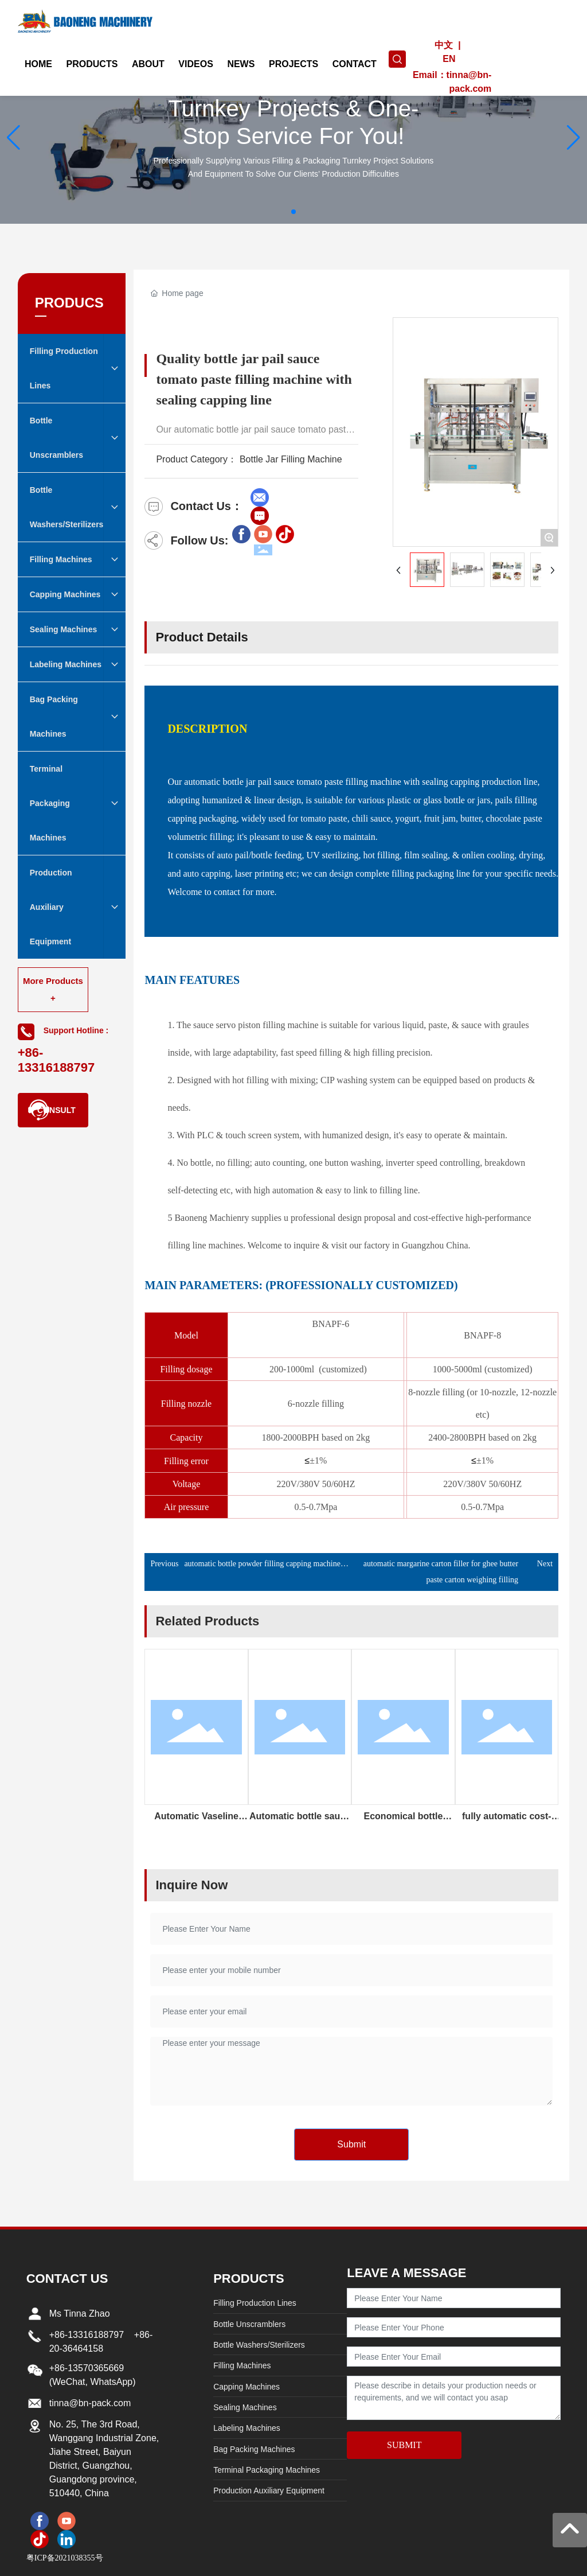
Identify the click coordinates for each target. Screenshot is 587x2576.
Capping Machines (246, 2386)
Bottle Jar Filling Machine (291, 459)
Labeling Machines (246, 2428)
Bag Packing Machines (254, 2449)
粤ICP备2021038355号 (64, 2558)
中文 (444, 45)
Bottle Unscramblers (249, 2324)
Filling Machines (242, 2365)
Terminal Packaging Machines (266, 2469)
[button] (293, 211)
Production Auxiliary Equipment (268, 2490)
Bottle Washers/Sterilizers (259, 2344)
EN (449, 59)
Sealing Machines (245, 2407)
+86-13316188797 (86, 2335)
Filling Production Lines (254, 2302)
